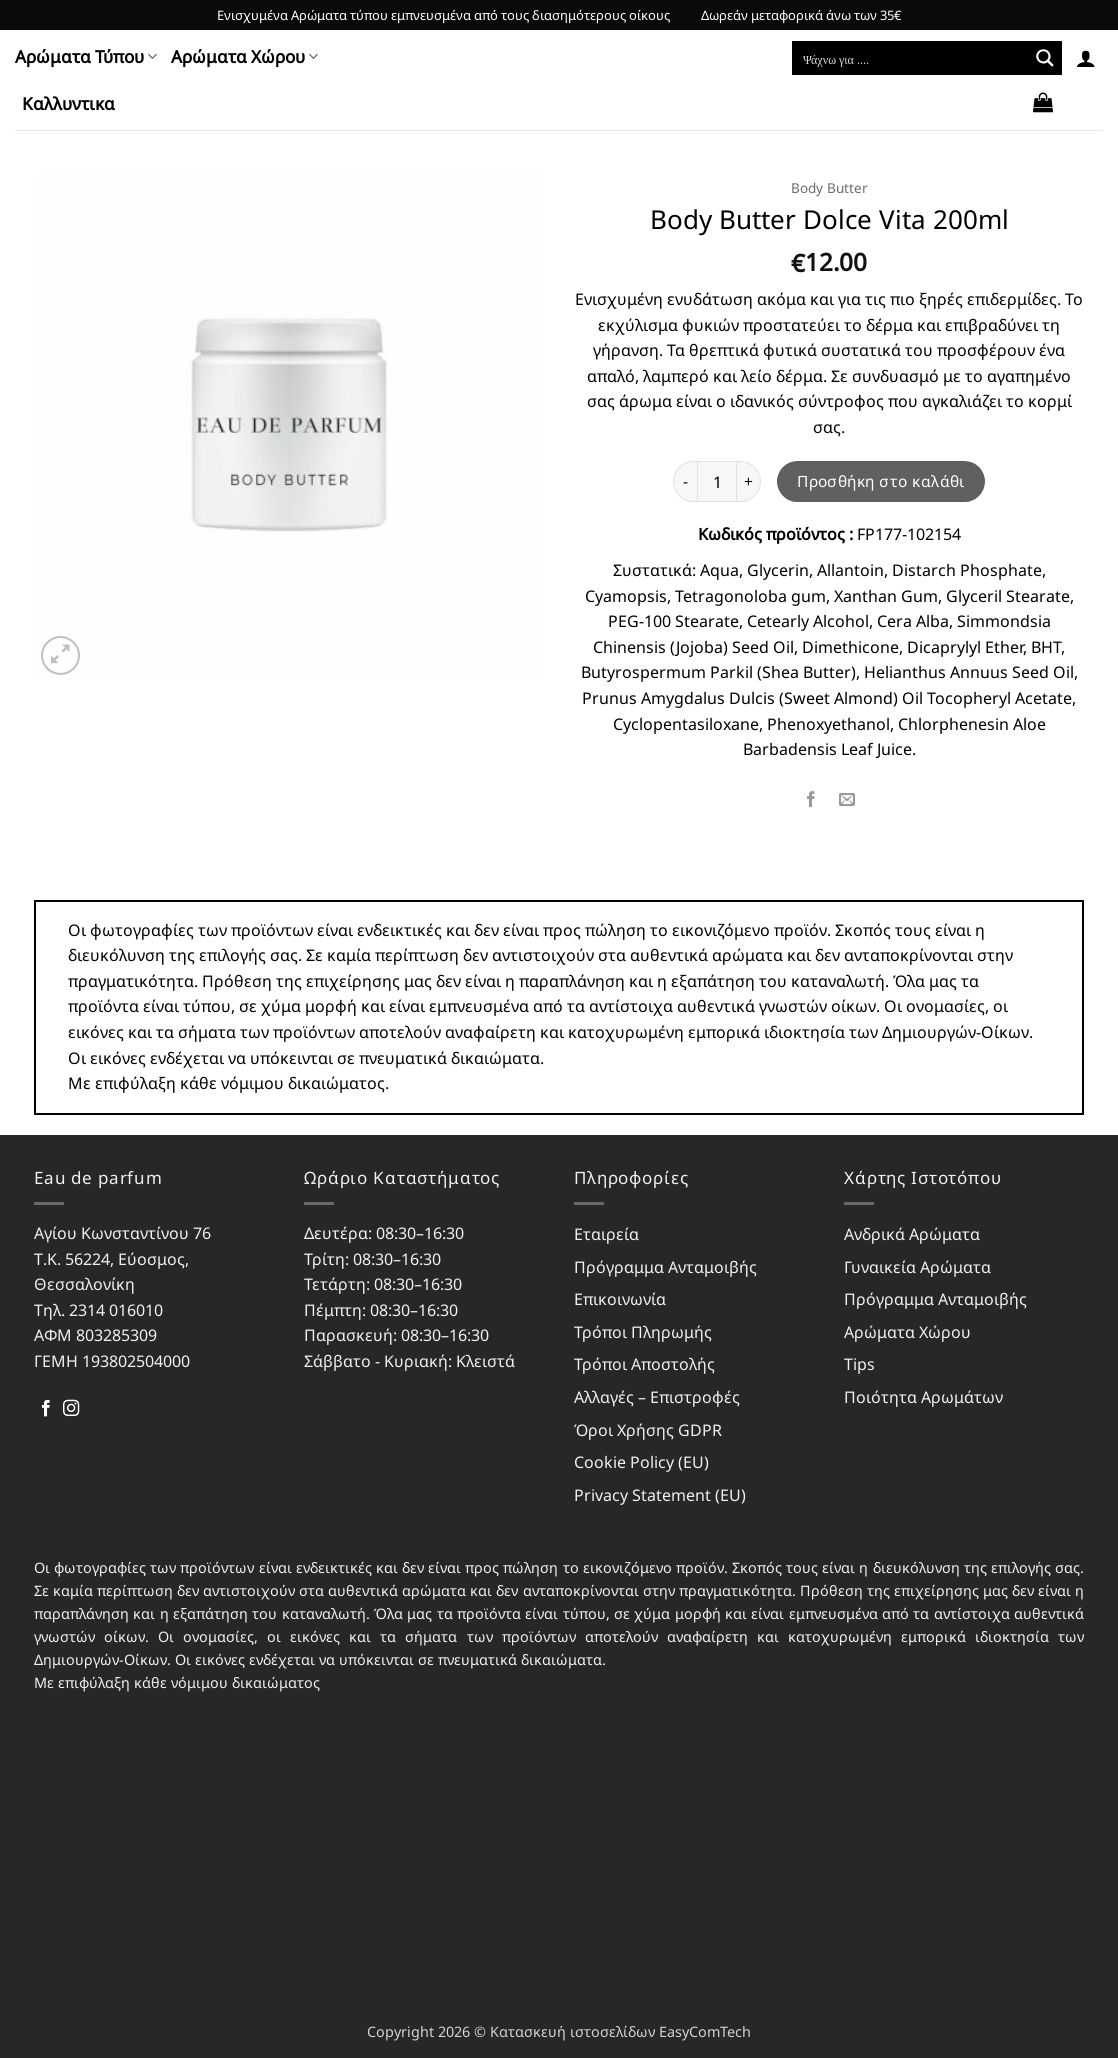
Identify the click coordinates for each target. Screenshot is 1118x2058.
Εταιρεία (606, 1234)
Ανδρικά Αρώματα (912, 1234)
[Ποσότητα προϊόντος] (717, 481)
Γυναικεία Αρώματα (917, 1267)
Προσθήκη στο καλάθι (881, 481)
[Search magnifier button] (1045, 58)
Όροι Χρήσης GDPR (648, 1430)
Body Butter (829, 187)
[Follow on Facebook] (46, 1409)
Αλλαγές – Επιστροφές (657, 1397)
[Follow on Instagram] (71, 1409)
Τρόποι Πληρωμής (643, 1332)
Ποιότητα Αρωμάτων (923, 1397)
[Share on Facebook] (810, 800)
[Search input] (911, 58)
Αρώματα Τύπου (86, 56)
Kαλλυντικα (68, 103)
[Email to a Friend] (847, 800)
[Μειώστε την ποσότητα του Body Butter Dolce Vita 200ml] (685, 481)
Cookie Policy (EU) (641, 1462)
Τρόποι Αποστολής (644, 1364)
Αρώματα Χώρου (244, 56)
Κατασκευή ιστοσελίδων (572, 2031)
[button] (1086, 58)
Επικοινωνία (620, 1299)
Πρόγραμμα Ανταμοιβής (665, 1267)
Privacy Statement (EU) (660, 1495)
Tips (859, 1364)
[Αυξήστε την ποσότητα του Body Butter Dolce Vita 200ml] (749, 481)
